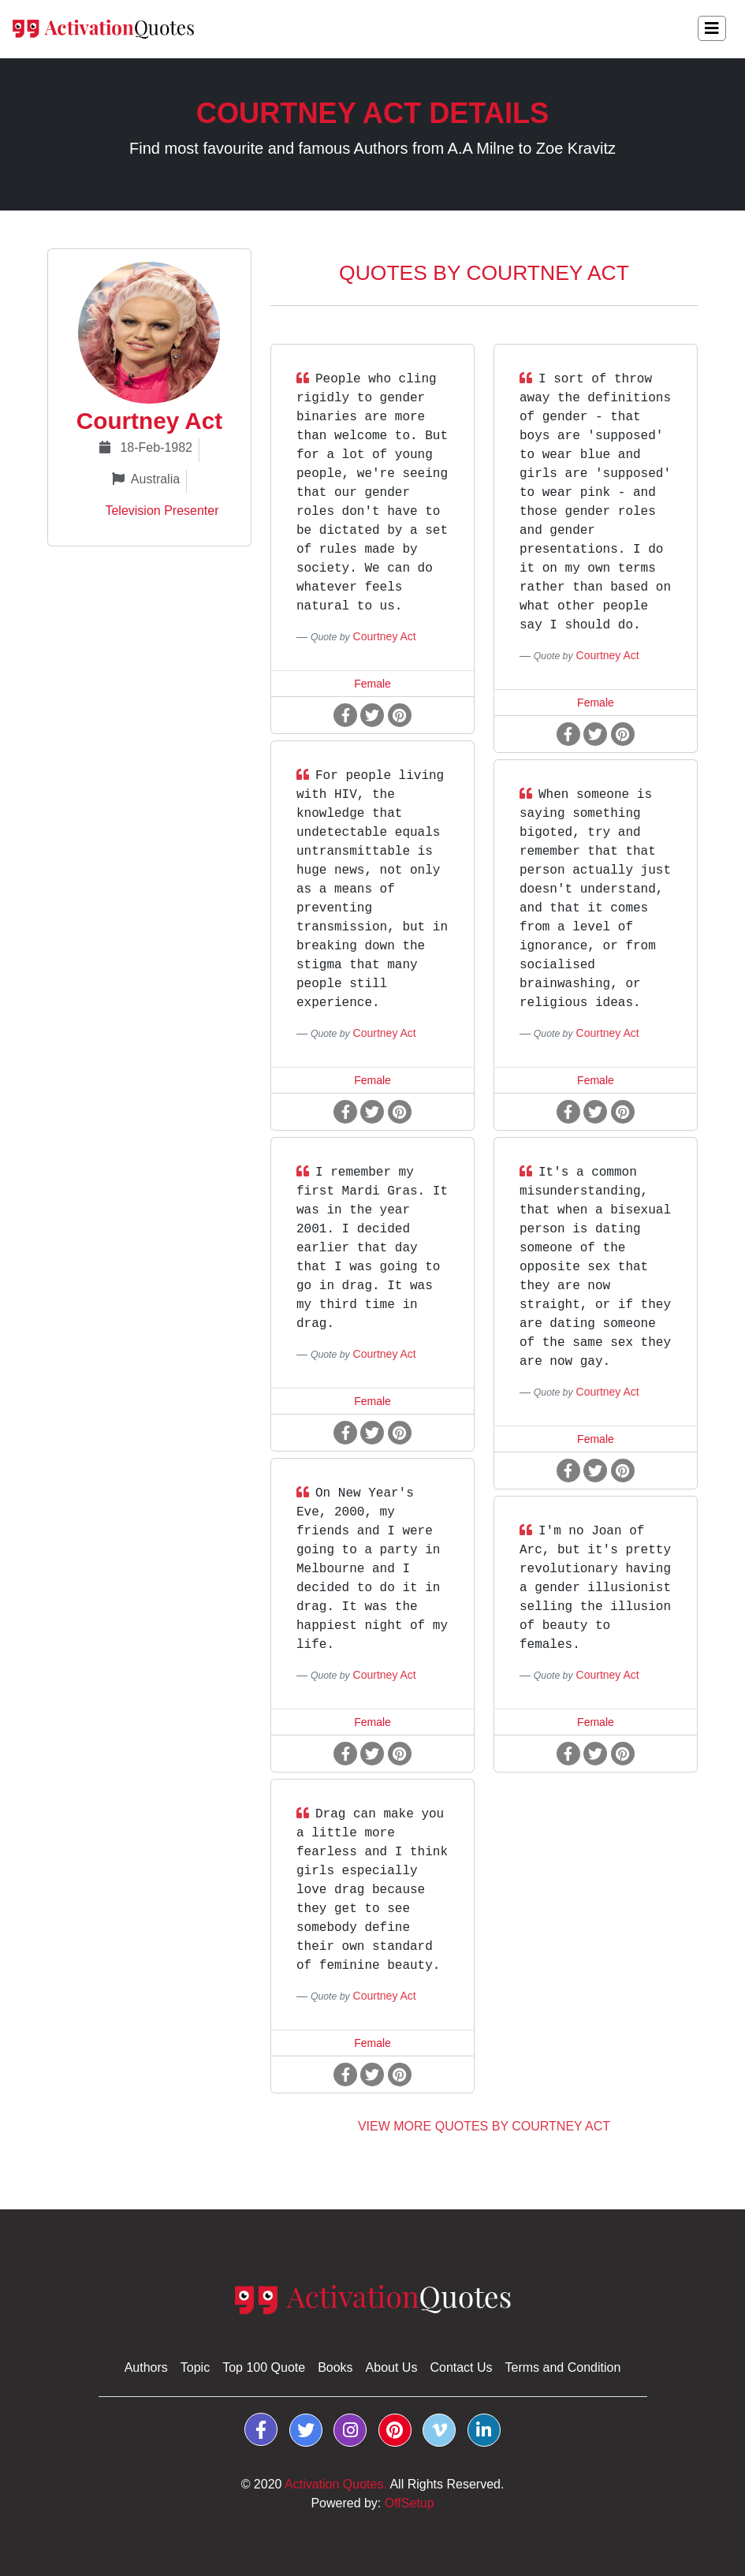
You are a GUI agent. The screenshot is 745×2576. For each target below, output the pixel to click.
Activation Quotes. (336, 2484)
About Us (392, 2367)
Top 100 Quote (263, 2367)
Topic (195, 2367)
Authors (146, 2367)
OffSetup (409, 2503)
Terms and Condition (563, 2367)
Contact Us (461, 2367)
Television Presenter (152, 510)
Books (335, 2367)
